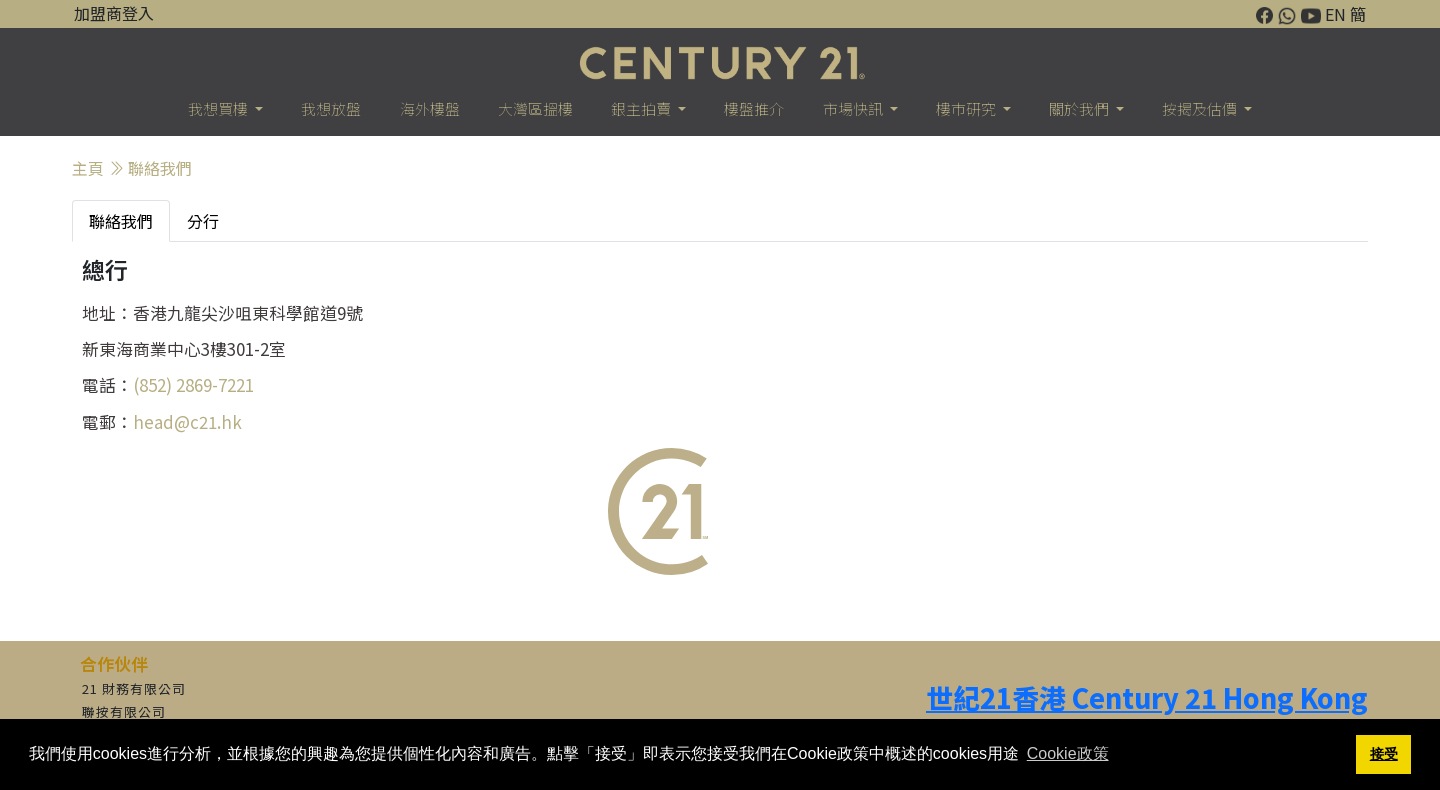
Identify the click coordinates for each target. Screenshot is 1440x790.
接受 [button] (1384, 754)
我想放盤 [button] (331, 108)
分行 (203, 221)
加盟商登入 (114, 13)
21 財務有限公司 (134, 688)
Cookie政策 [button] (1068, 753)
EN (1335, 14)
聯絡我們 (160, 168)
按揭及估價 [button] (1201, 108)
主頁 (88, 168)
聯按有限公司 (124, 711)
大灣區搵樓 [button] (535, 108)
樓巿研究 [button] (967, 108)
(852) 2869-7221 (193, 384)
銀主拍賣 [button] (642, 108)
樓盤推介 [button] (754, 108)
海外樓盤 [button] (430, 108)
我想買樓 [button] (219, 108)
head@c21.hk (187, 421)
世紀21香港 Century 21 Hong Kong (1147, 697)
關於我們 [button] (1080, 108)
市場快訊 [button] (854, 108)
